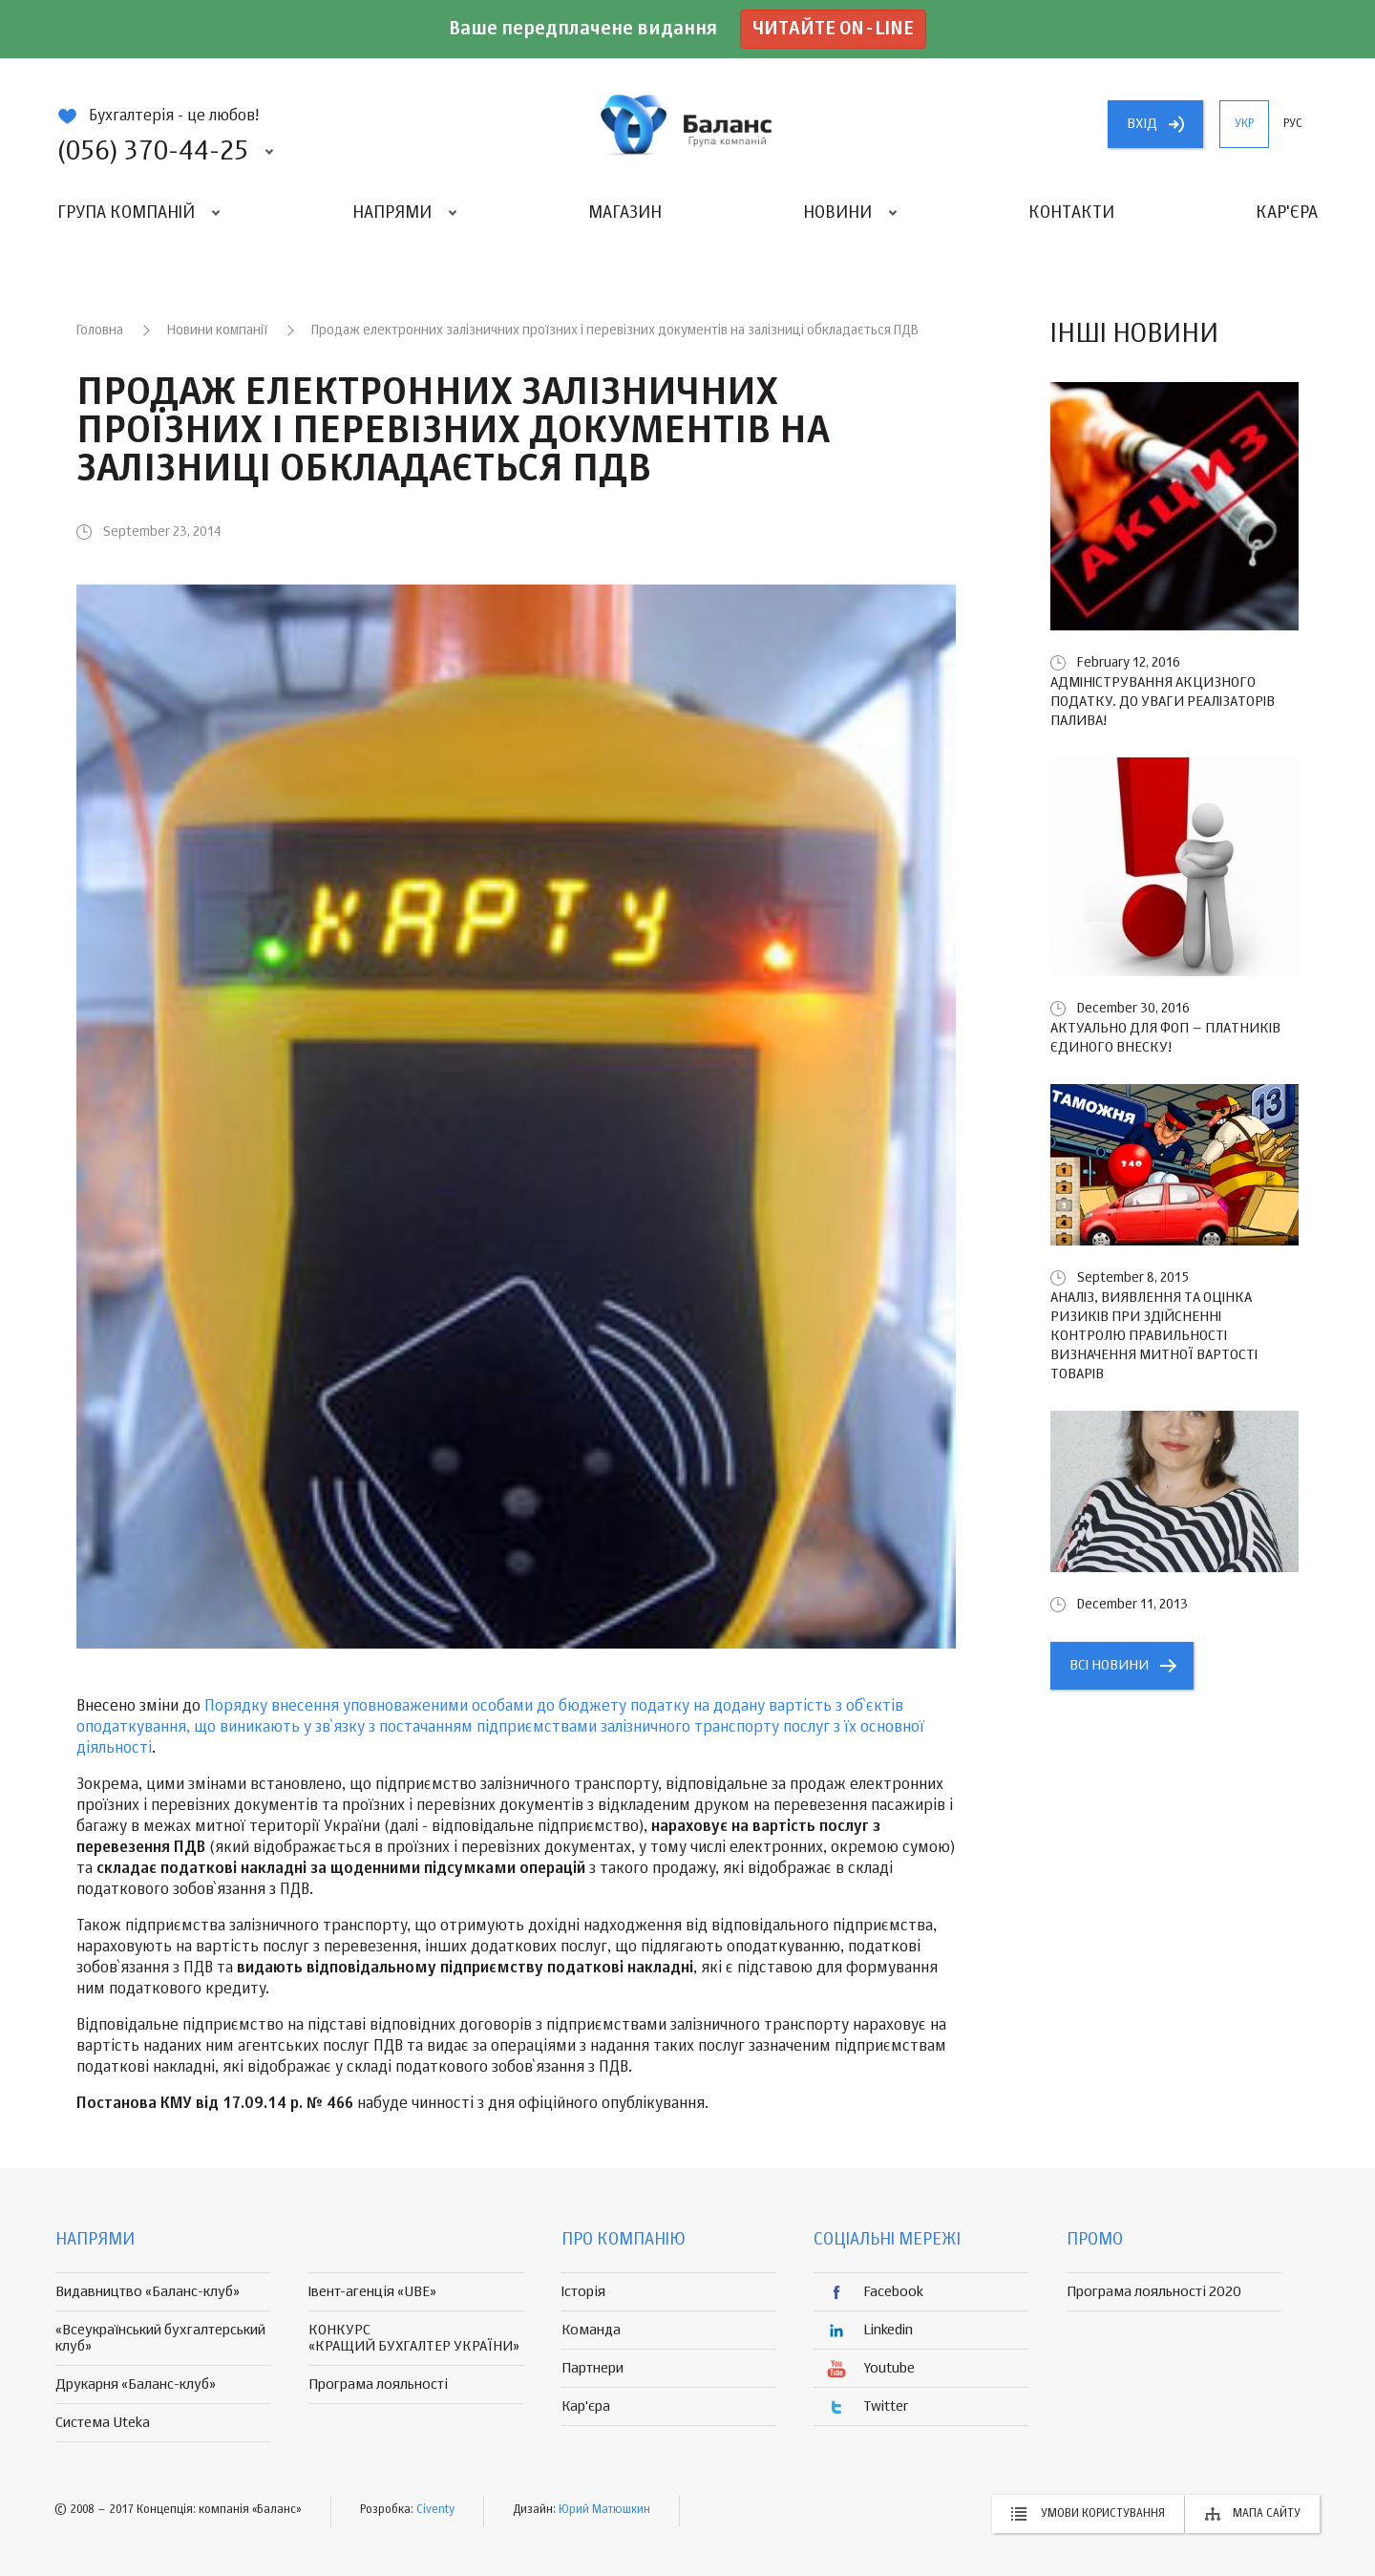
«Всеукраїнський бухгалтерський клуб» (160, 2338)
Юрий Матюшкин (604, 2510)
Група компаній (126, 213)
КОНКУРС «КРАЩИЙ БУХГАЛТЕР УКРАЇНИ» (413, 2338)
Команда (591, 2330)
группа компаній (687, 124)
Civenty (435, 2510)
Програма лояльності (378, 2384)
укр (1244, 124)
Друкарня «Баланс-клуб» (135, 2384)
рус (1292, 124)
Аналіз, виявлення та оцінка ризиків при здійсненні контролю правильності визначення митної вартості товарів (1154, 1335)
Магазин (625, 213)
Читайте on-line (833, 29)
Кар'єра (1287, 213)
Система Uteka (102, 2423)
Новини (837, 213)
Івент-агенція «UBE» (372, 2292)
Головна (99, 330)
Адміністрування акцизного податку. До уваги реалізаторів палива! (1162, 701)
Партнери (592, 2368)
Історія (583, 2292)
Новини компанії (217, 330)
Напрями (392, 213)
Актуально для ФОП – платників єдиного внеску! (1165, 1037)
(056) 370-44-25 (152, 151)
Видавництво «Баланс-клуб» (147, 2292)
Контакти (1071, 213)
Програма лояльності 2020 (1154, 2292)
